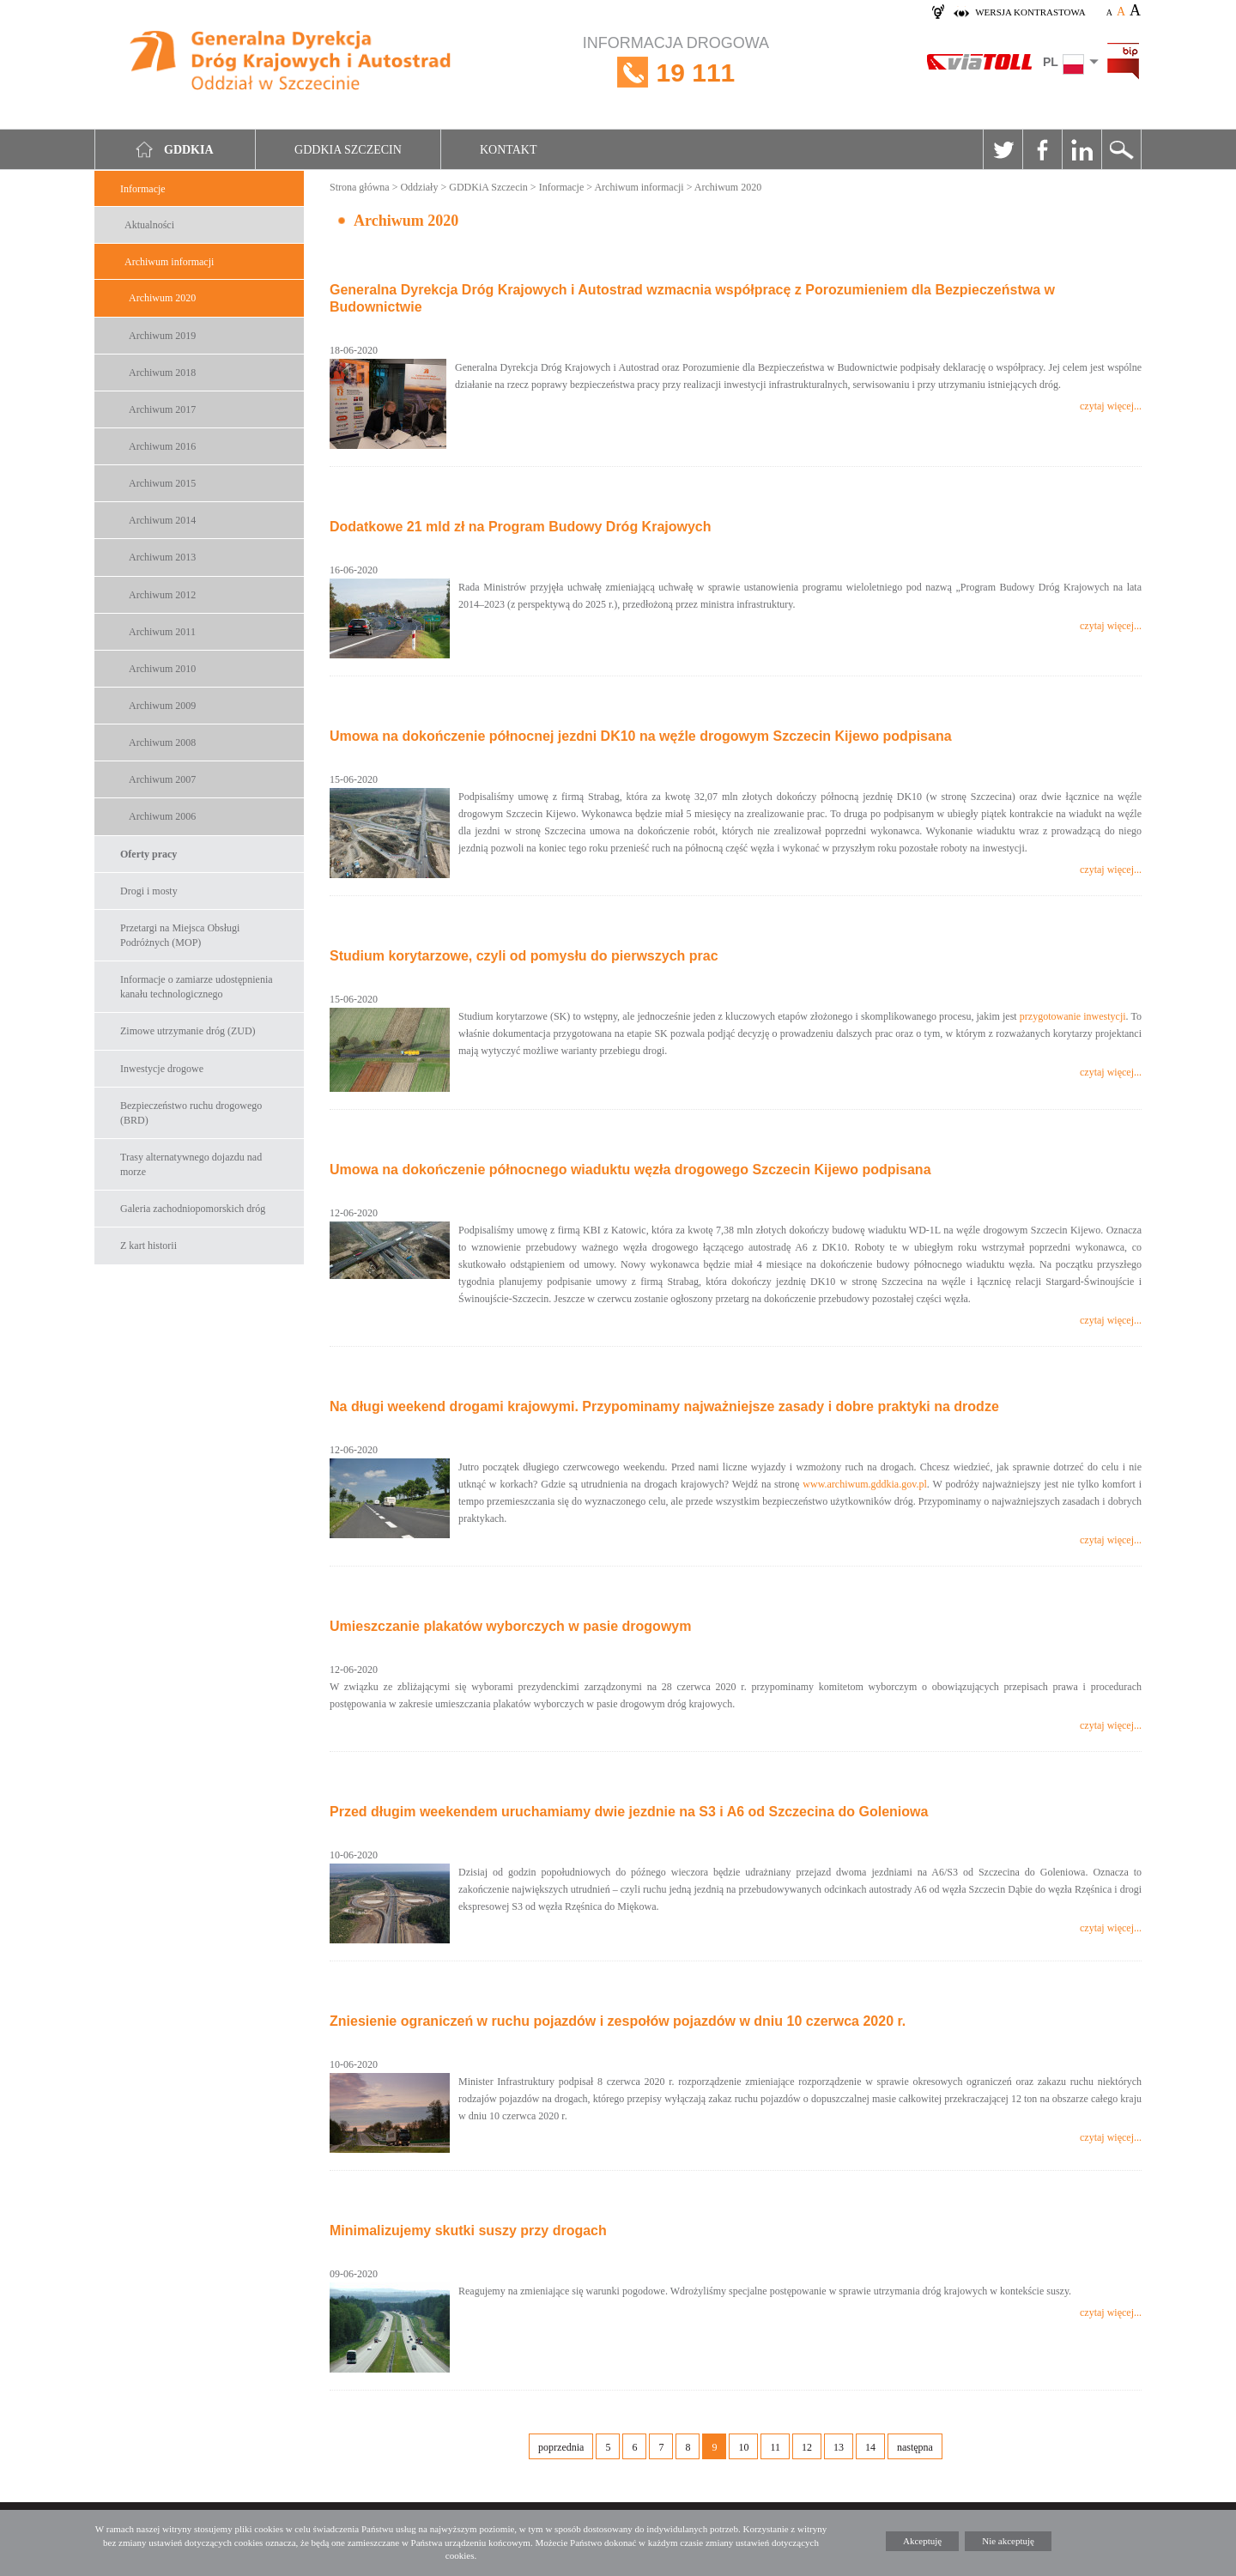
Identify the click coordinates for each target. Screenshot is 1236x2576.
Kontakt (508, 149)
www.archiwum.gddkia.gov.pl (864, 1484)
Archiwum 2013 (162, 557)
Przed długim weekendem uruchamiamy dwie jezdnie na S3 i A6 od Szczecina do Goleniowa (629, 1811)
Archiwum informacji (169, 262)
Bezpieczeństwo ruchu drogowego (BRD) (191, 1113)
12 (807, 2447)
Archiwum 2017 (162, 409)
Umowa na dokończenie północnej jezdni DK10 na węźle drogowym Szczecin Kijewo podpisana (641, 736)
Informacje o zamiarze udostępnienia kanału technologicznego (196, 986)
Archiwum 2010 (162, 669)
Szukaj (1121, 149)
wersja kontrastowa (1030, 12)
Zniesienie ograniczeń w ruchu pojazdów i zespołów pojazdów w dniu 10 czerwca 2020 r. (618, 2021)
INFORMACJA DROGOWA (676, 72)
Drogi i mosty (149, 891)
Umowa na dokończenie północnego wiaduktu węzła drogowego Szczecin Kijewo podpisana (630, 1169)
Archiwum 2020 (162, 298)
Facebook (1042, 149)
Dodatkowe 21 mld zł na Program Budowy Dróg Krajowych (521, 526)
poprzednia (561, 2447)
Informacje (143, 189)
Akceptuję (922, 2541)
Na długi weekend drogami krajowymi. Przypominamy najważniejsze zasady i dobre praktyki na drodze (664, 1406)
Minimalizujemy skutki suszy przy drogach (468, 2230)
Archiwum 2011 (162, 632)
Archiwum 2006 (162, 816)
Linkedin (1081, 149)
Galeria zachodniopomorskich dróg (192, 1209)
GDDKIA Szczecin (348, 149)
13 (838, 2447)
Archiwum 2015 (162, 483)
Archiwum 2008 (162, 742)
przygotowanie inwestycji (1073, 1016)
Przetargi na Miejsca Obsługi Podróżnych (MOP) (179, 935)
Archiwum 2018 (162, 373)
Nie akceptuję (1008, 2541)
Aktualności (149, 225)
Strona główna (360, 187)
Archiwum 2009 (162, 706)
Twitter (1002, 149)
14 (870, 2447)
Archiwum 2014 (162, 520)
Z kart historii (148, 1246)
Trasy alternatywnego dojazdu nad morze (191, 1164)
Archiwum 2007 (162, 779)
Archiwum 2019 (162, 336)
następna (915, 2447)
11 (775, 2447)
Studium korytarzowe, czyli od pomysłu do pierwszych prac (524, 956)
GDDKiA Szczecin (488, 187)
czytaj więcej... (1111, 406)
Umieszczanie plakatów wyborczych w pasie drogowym (510, 1626)
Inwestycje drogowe (161, 1069)
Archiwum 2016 (162, 446)
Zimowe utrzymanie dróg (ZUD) (188, 1031)
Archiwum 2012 (162, 595)
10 (743, 2447)
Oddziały (419, 187)
